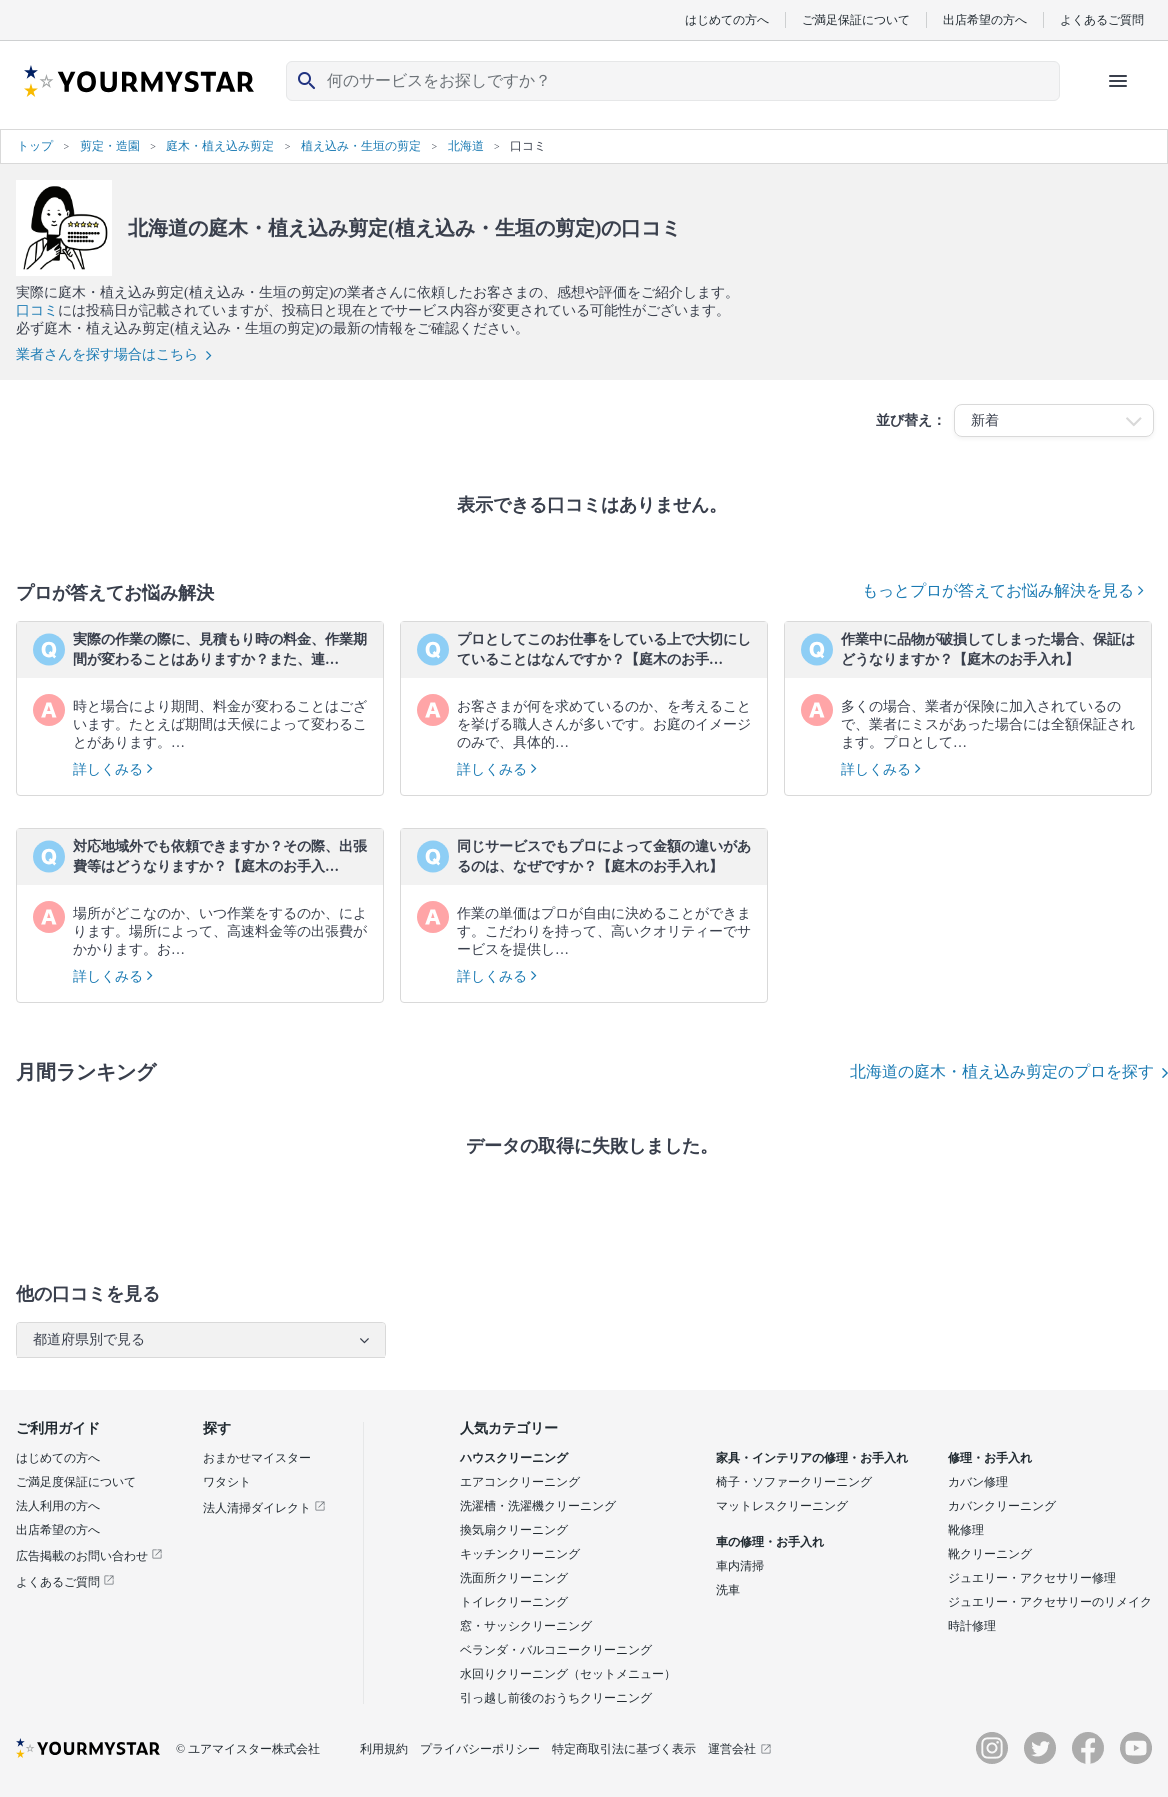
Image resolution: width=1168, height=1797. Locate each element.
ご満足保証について (856, 19)
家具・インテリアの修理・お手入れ (812, 1458)
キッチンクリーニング (520, 1554)
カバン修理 (978, 1482)
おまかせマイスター (257, 1458)
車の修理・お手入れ (770, 1542)
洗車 (728, 1590)
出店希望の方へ (985, 19)
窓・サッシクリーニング (526, 1626)
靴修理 (966, 1530)
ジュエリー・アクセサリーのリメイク (1050, 1602)
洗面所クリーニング (514, 1578)
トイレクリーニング (514, 1602)
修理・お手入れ (990, 1458)
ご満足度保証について (76, 1482)
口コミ (37, 310)
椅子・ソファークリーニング (794, 1482)
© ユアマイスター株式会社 (248, 1749)
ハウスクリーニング (514, 1458)
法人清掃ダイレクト (264, 1508)
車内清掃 (740, 1566)
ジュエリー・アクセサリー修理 (1032, 1578)
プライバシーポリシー (480, 1749)
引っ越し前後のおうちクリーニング (556, 1698)
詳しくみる (113, 769)
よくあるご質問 (1102, 19)
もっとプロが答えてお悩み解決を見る (1003, 590)
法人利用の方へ (58, 1506)
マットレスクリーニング (782, 1506)
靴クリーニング (990, 1554)
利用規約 (384, 1749)
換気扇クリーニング (514, 1530)
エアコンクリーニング (520, 1482)
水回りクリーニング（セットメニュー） (568, 1674)
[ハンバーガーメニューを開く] (1118, 81)
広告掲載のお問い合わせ (89, 1556)
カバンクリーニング (1002, 1506)
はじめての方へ (727, 19)
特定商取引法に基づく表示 (624, 1749)
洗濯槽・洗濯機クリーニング (538, 1506)
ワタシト (227, 1482)
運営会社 (740, 1749)
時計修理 (972, 1626)
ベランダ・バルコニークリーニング (556, 1650)
